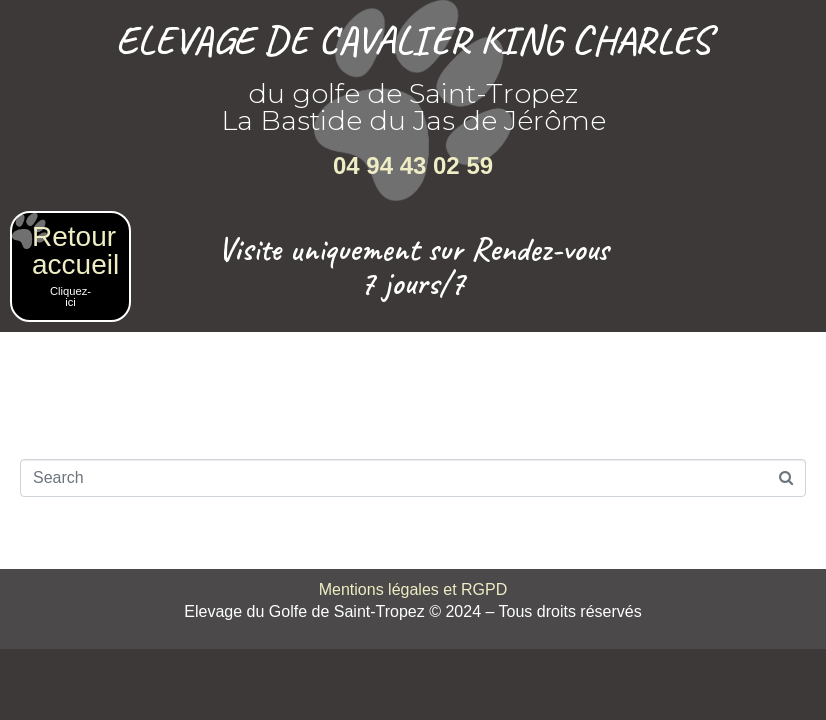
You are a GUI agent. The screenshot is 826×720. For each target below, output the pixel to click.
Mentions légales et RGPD (413, 589)
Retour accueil (75, 250)
